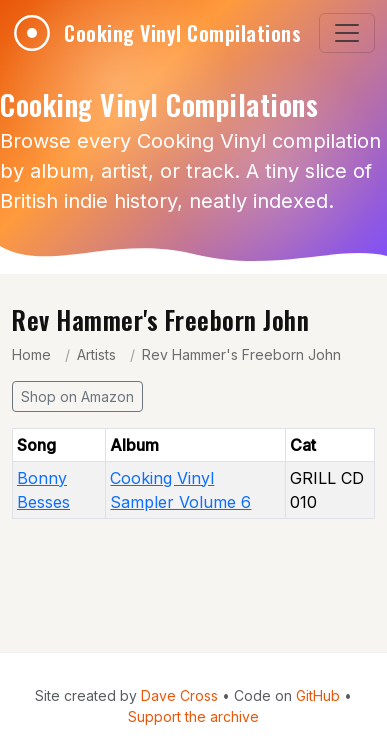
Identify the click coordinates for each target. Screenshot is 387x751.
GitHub (318, 695)
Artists (96, 354)
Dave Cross (179, 695)
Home (31, 354)
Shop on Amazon (77, 396)
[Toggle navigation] (347, 33)
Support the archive (193, 716)
